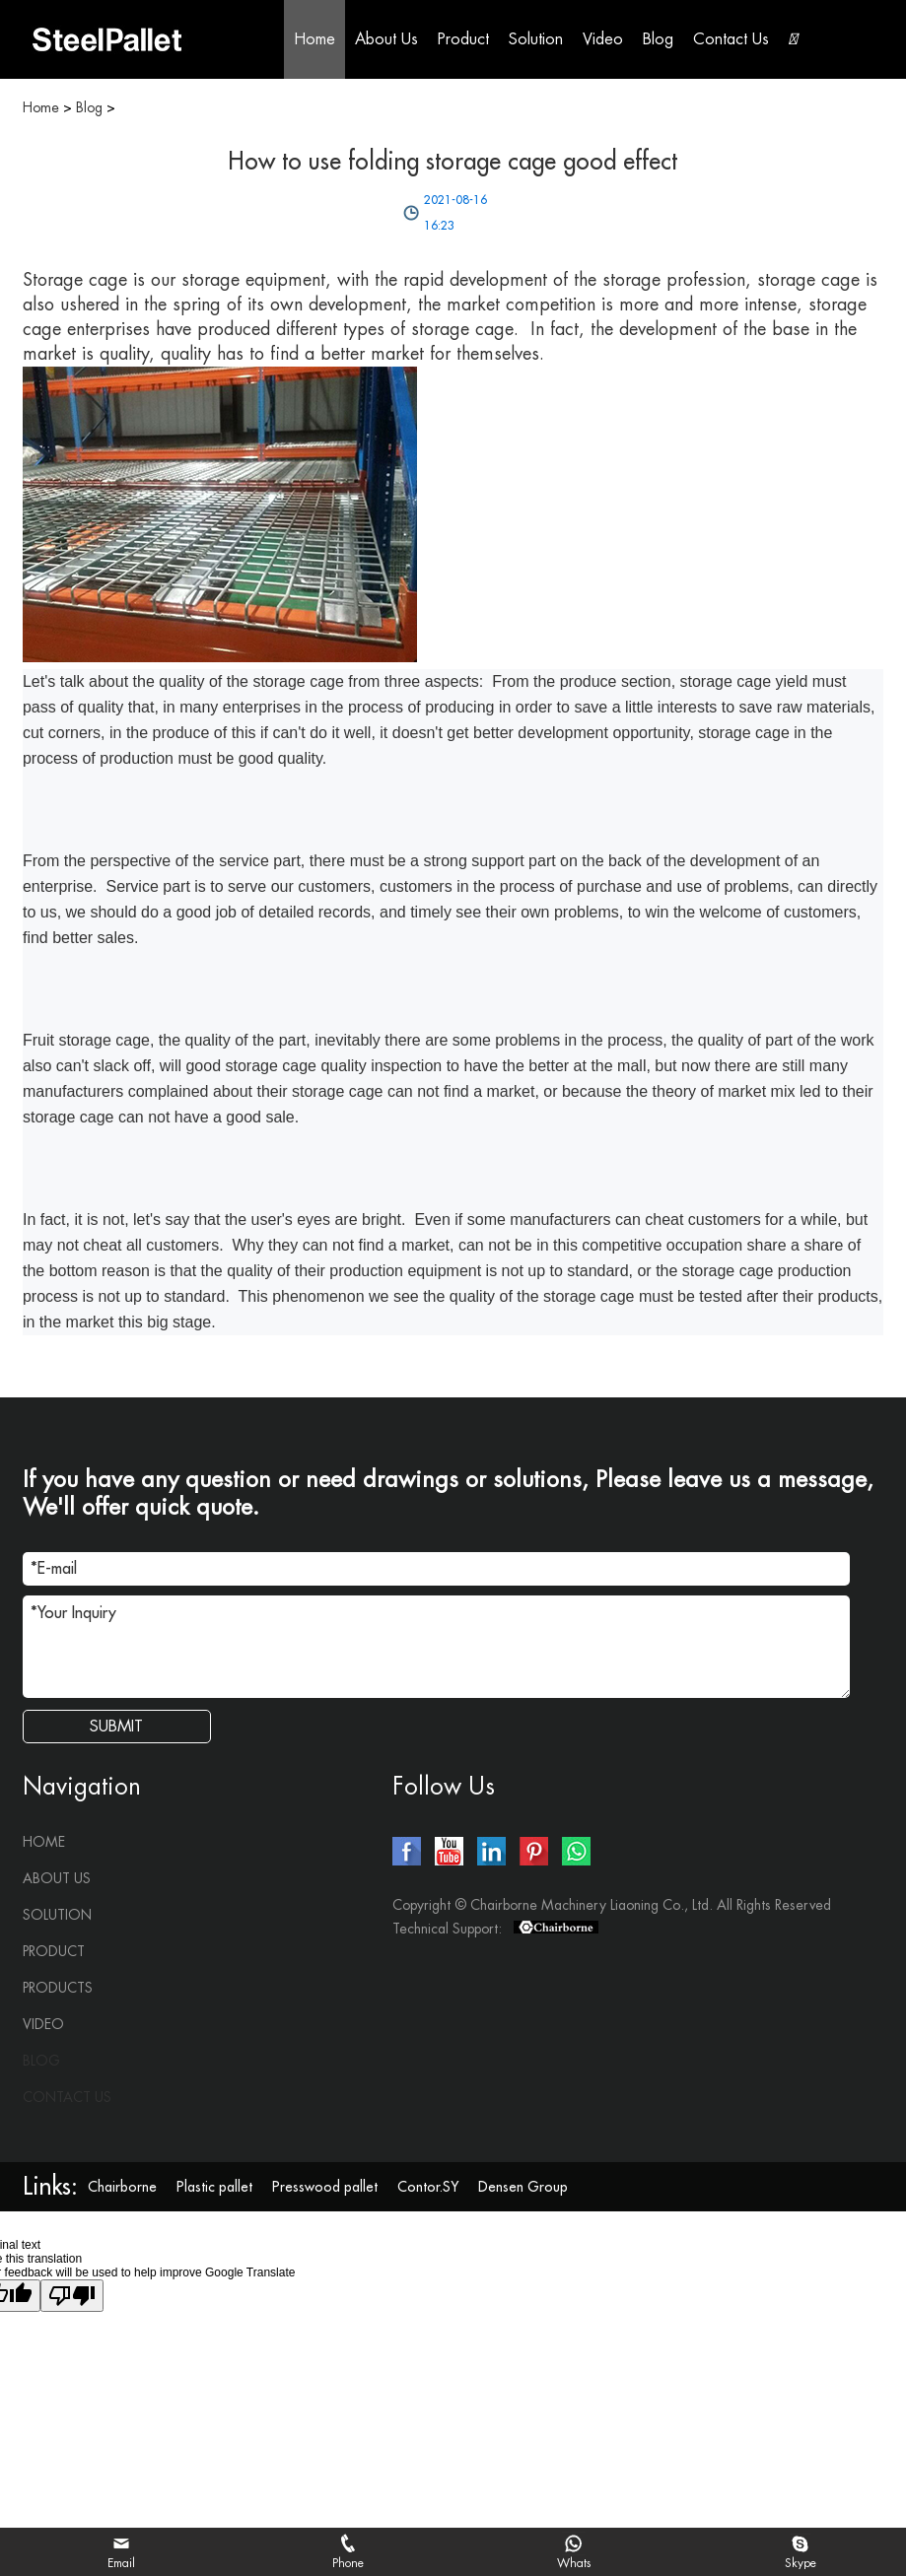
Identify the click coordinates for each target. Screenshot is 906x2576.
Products (58, 1988)
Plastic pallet (214, 2187)
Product (463, 39)
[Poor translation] (72, 2295)
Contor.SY (427, 2187)
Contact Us (731, 39)
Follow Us (443, 1786)
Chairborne (122, 2187)
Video (603, 39)
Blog (658, 39)
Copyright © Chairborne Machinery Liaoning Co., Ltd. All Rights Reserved (611, 1905)
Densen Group (523, 2187)
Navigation (82, 1786)
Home (314, 39)
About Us (386, 39)
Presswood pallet (325, 2187)
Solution (536, 39)
